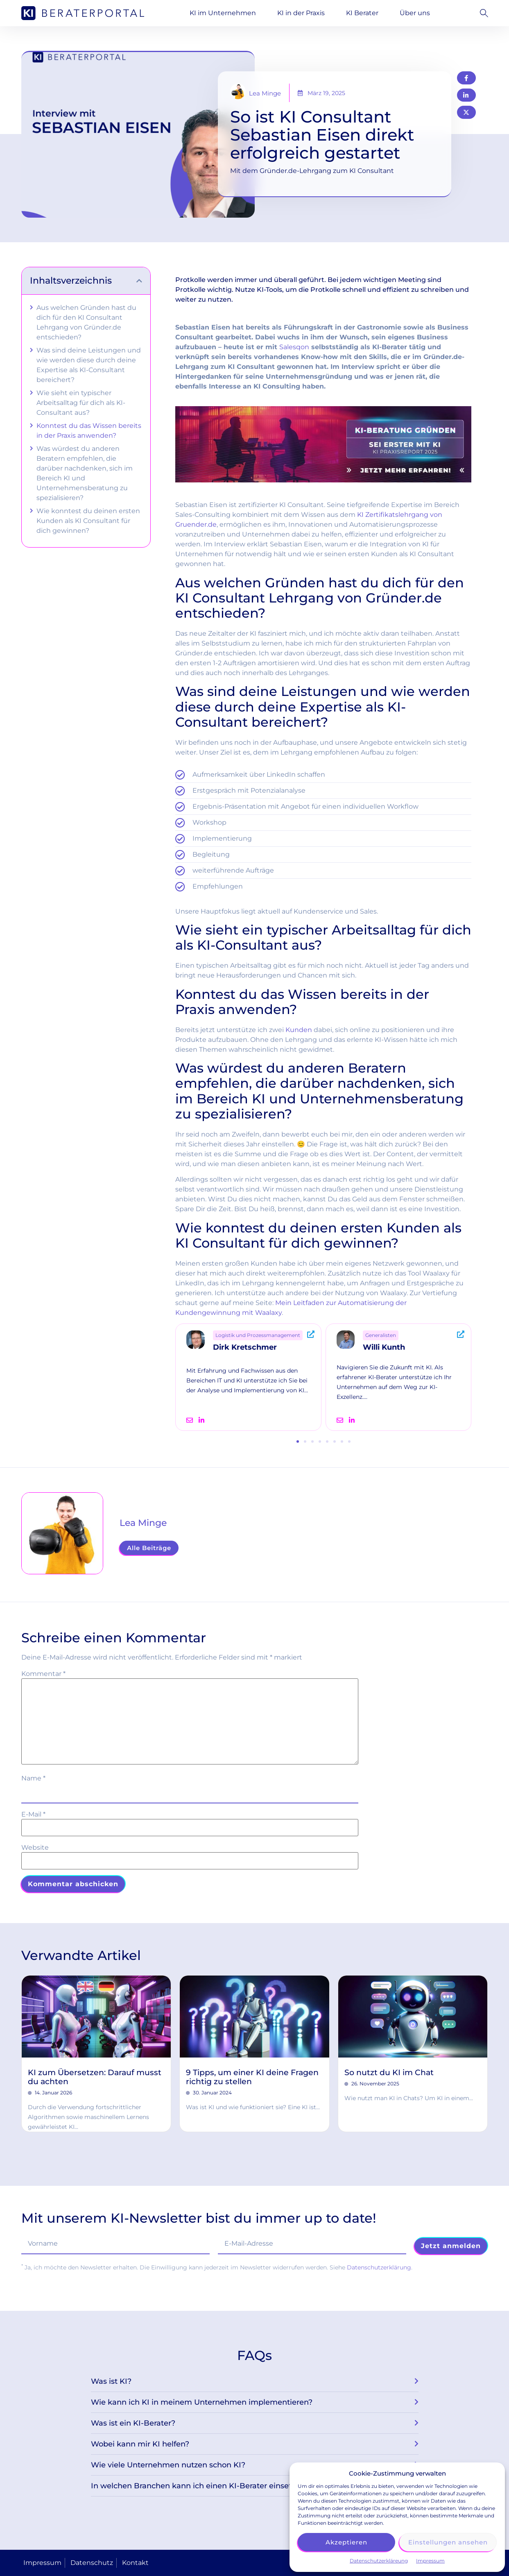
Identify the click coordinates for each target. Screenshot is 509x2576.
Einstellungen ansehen (448, 2542)
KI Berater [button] (362, 13)
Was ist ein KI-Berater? (133, 2423)
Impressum (430, 2561)
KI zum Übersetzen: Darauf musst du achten (94, 2076)
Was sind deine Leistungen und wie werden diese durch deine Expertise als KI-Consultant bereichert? (88, 365)
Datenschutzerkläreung (379, 2561)
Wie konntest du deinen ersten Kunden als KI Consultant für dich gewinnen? (88, 520)
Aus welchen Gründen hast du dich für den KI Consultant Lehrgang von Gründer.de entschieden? (86, 322)
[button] (482, 13)
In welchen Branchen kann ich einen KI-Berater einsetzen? (199, 2485)
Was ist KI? (111, 2381)
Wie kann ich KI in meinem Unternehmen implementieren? (201, 2402)
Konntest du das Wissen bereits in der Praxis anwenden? (88, 430)
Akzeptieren (346, 2542)
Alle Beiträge (149, 1548)
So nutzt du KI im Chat (389, 2072)
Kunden (298, 1030)
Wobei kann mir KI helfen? (140, 2444)
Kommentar (43, 1674)
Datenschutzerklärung (379, 2267)
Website (35, 1847)
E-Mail (33, 1814)
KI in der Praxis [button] (301, 13)
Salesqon (294, 347)
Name (33, 1778)
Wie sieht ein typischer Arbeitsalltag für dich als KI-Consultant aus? (80, 402)
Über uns (415, 13)
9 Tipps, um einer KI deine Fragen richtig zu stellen (252, 2076)
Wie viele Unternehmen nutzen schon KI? (168, 2464)
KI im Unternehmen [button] (223, 13)
